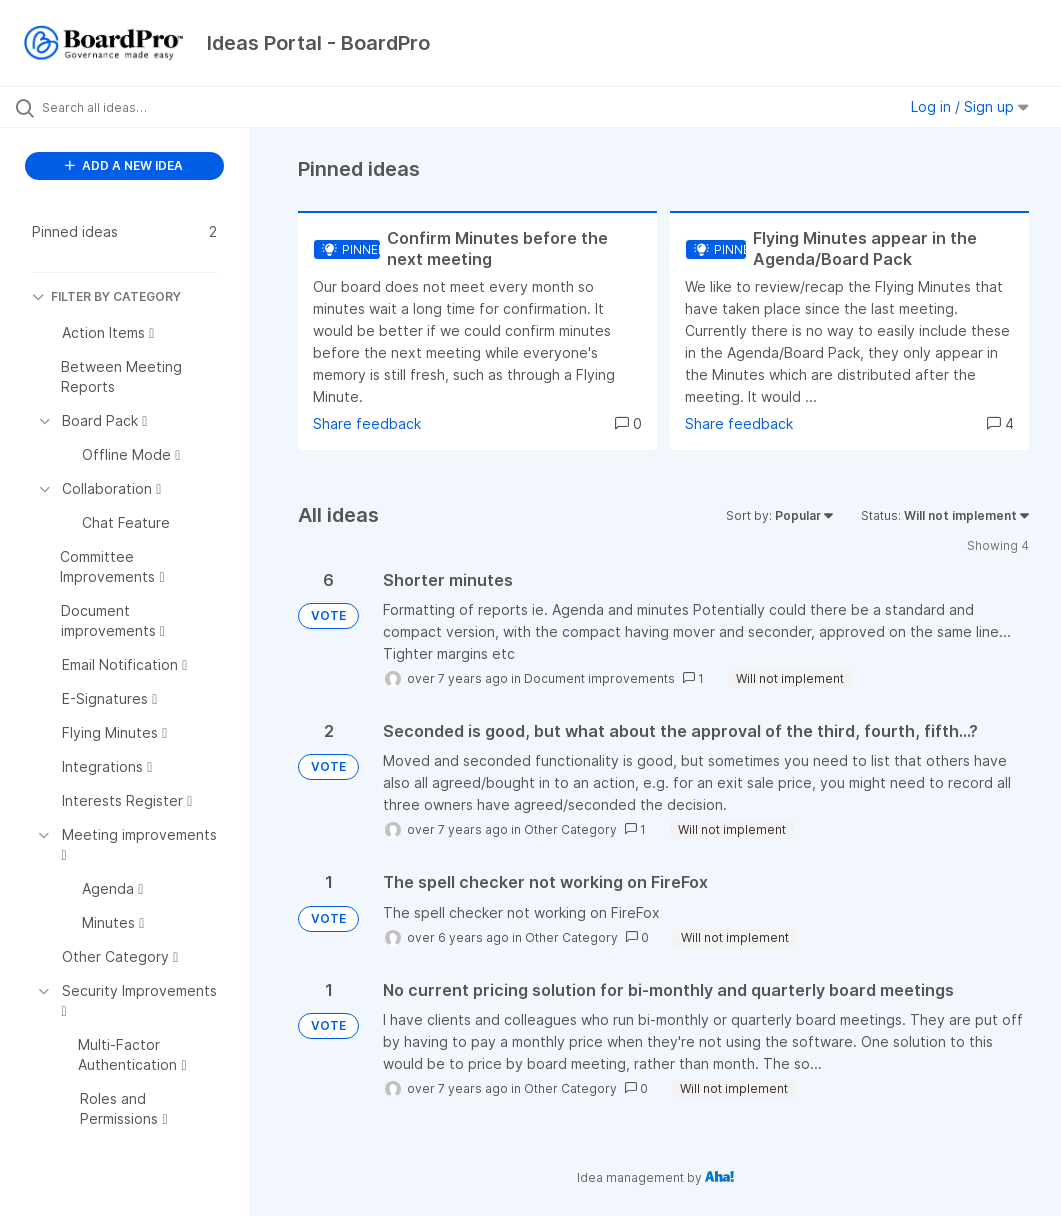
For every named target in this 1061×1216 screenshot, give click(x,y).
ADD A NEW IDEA (124, 165)
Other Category (570, 829)
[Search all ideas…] (135, 107)
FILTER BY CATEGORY (106, 296)
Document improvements (599, 678)
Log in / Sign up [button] (970, 106)
